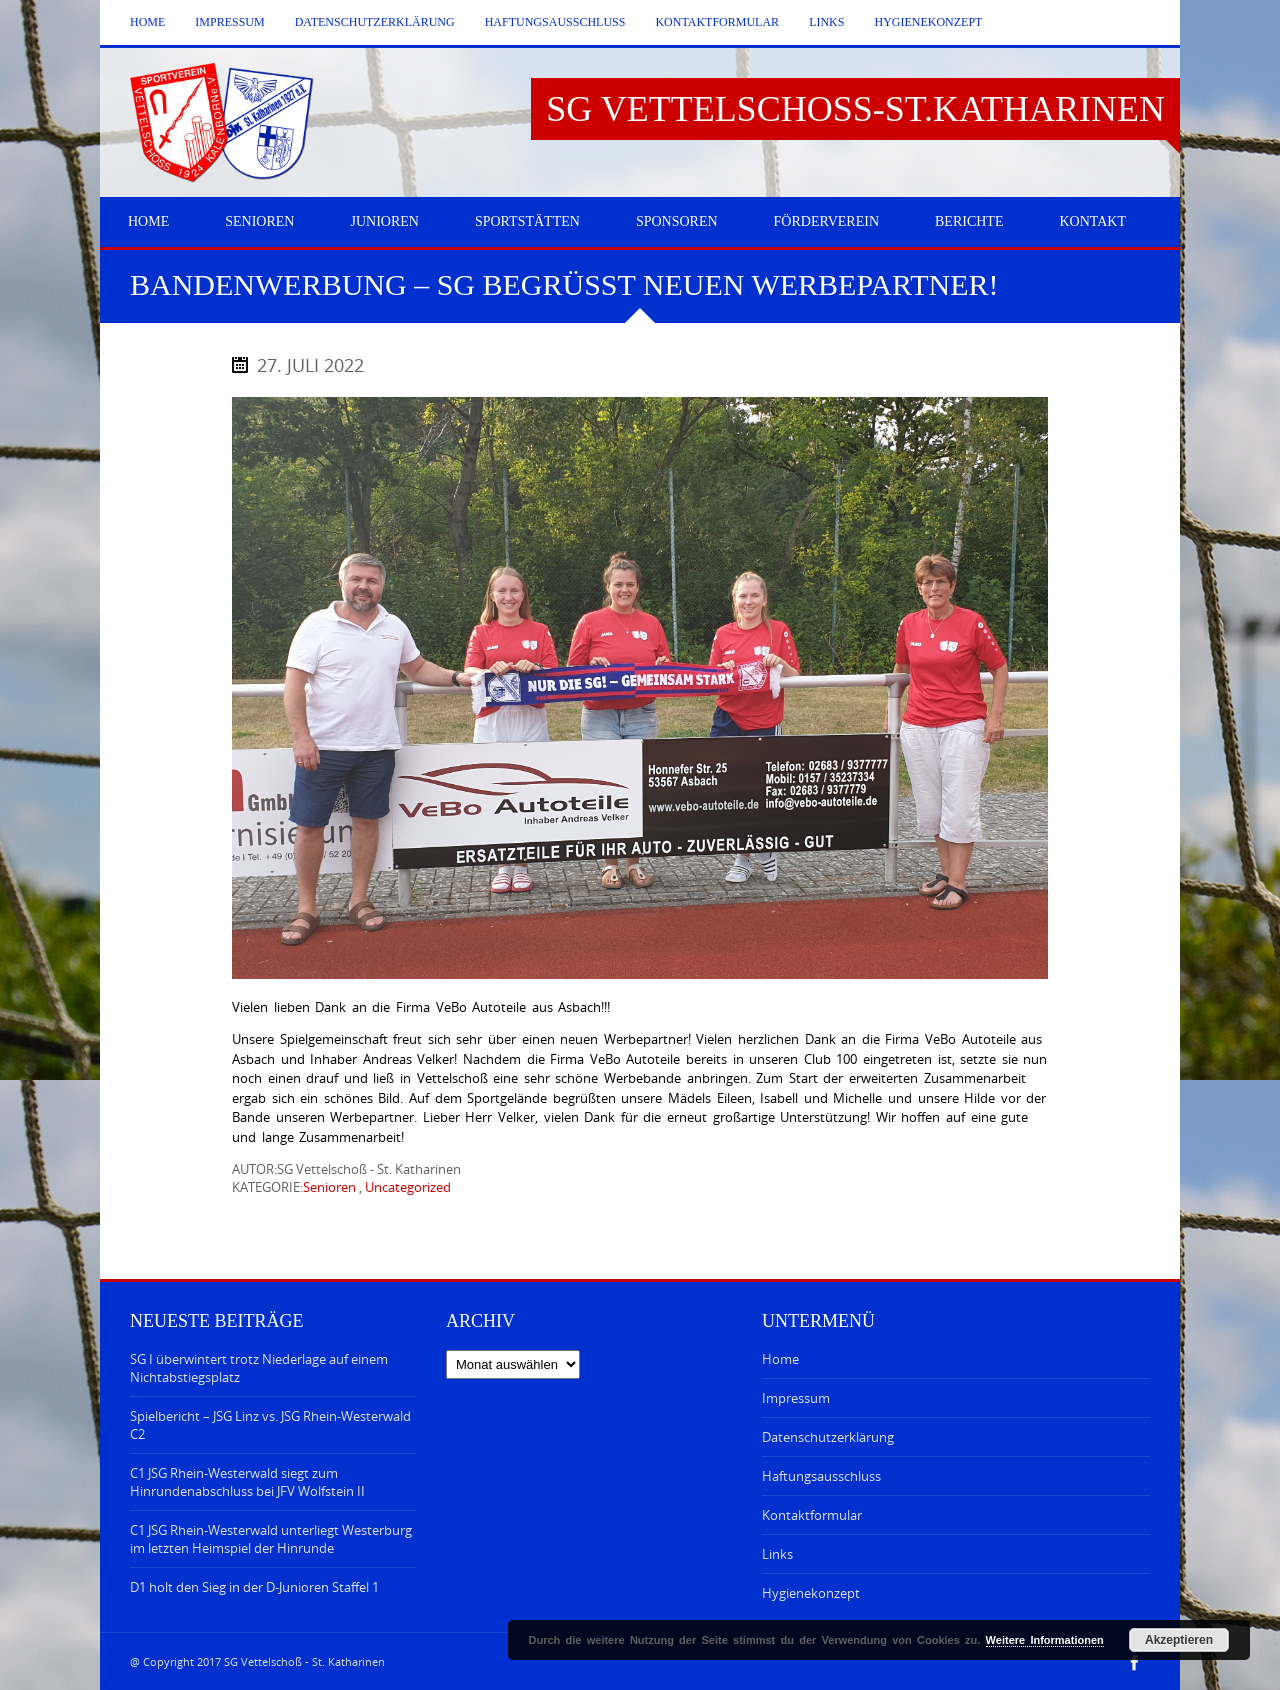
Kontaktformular (717, 22)
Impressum (229, 22)
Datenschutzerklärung (375, 22)
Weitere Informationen (1045, 1640)
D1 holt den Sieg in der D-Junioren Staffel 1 (254, 1587)
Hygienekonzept (928, 22)
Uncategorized (408, 1187)
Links (826, 22)
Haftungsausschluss (555, 22)
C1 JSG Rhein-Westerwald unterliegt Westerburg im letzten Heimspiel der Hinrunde (271, 1539)
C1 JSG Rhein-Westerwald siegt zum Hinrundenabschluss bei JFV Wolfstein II (247, 1482)
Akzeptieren (1179, 1640)
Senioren (329, 1187)
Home (147, 22)
